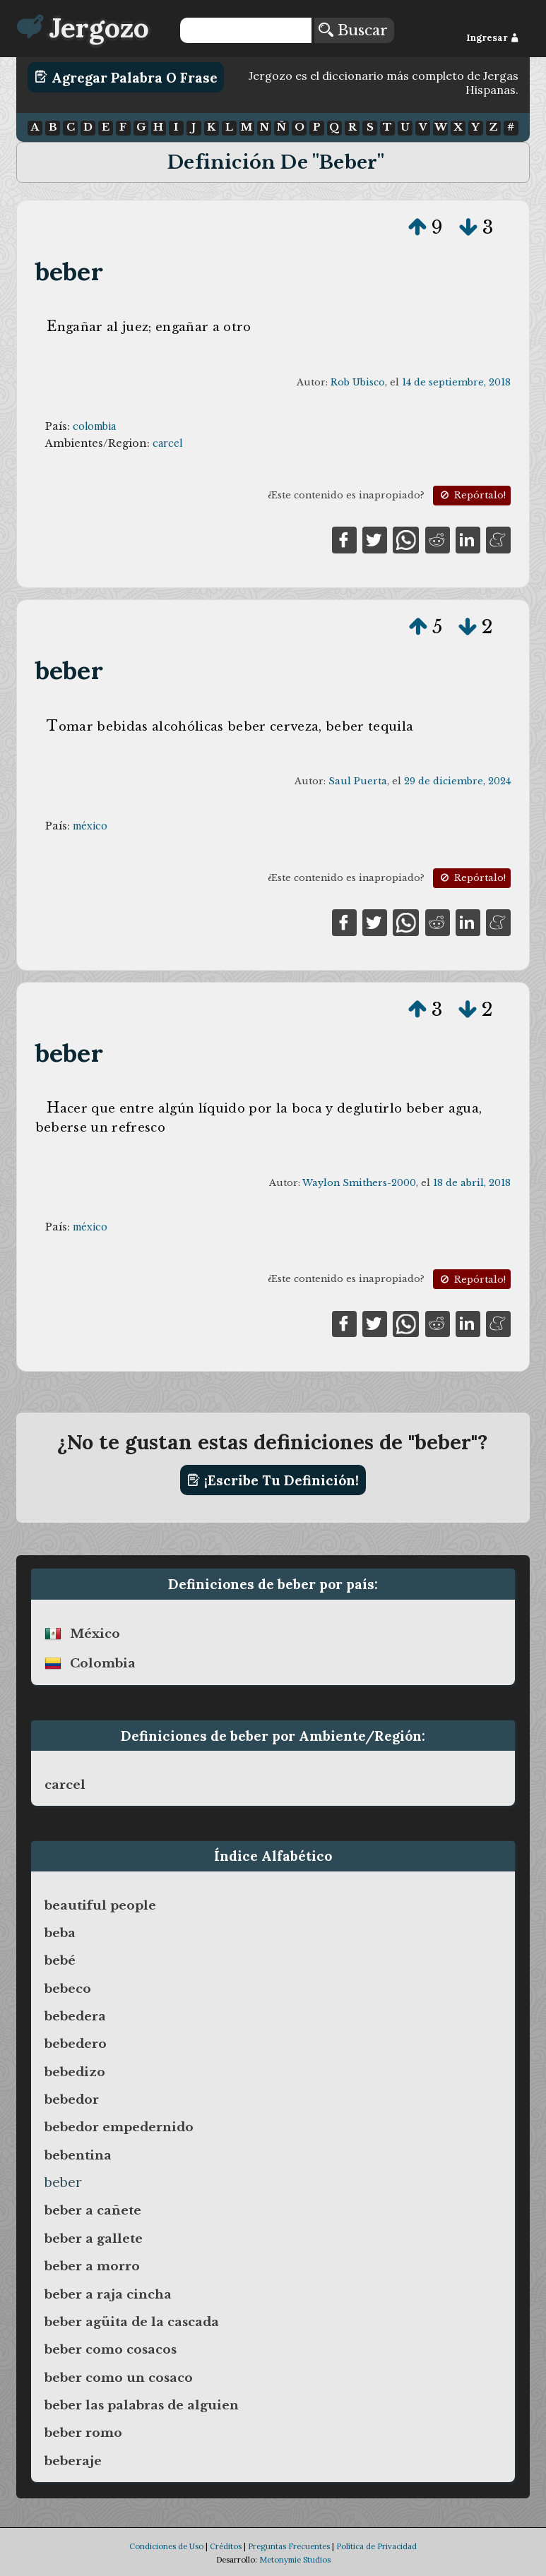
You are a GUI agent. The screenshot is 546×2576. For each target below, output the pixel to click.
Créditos (226, 2546)
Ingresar (492, 38)
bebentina (78, 2155)
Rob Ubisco (358, 382)
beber (69, 271)
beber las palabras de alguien (141, 2405)
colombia (94, 426)
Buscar (353, 30)
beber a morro (92, 2266)
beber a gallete (93, 2238)
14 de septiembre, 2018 (456, 382)
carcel (167, 443)
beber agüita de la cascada (131, 2322)
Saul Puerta (357, 781)
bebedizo (74, 2072)
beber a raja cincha (108, 2294)
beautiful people (100, 1905)
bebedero (75, 2043)
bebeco (67, 1988)
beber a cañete (92, 2210)
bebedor (71, 2099)
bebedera (75, 2016)
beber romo (83, 2432)
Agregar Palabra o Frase (126, 76)
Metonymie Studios (295, 2560)
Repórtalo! (472, 495)
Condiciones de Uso (166, 2546)
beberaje (73, 2461)
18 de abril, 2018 (472, 1183)
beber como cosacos (110, 2349)
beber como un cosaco (118, 2377)
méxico (90, 826)
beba (60, 1933)
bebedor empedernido (119, 2127)
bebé (60, 1960)
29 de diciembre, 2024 (457, 781)
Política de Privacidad (376, 2546)
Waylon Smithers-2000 (359, 1183)
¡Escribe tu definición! (273, 1480)
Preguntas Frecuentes (289, 2546)
